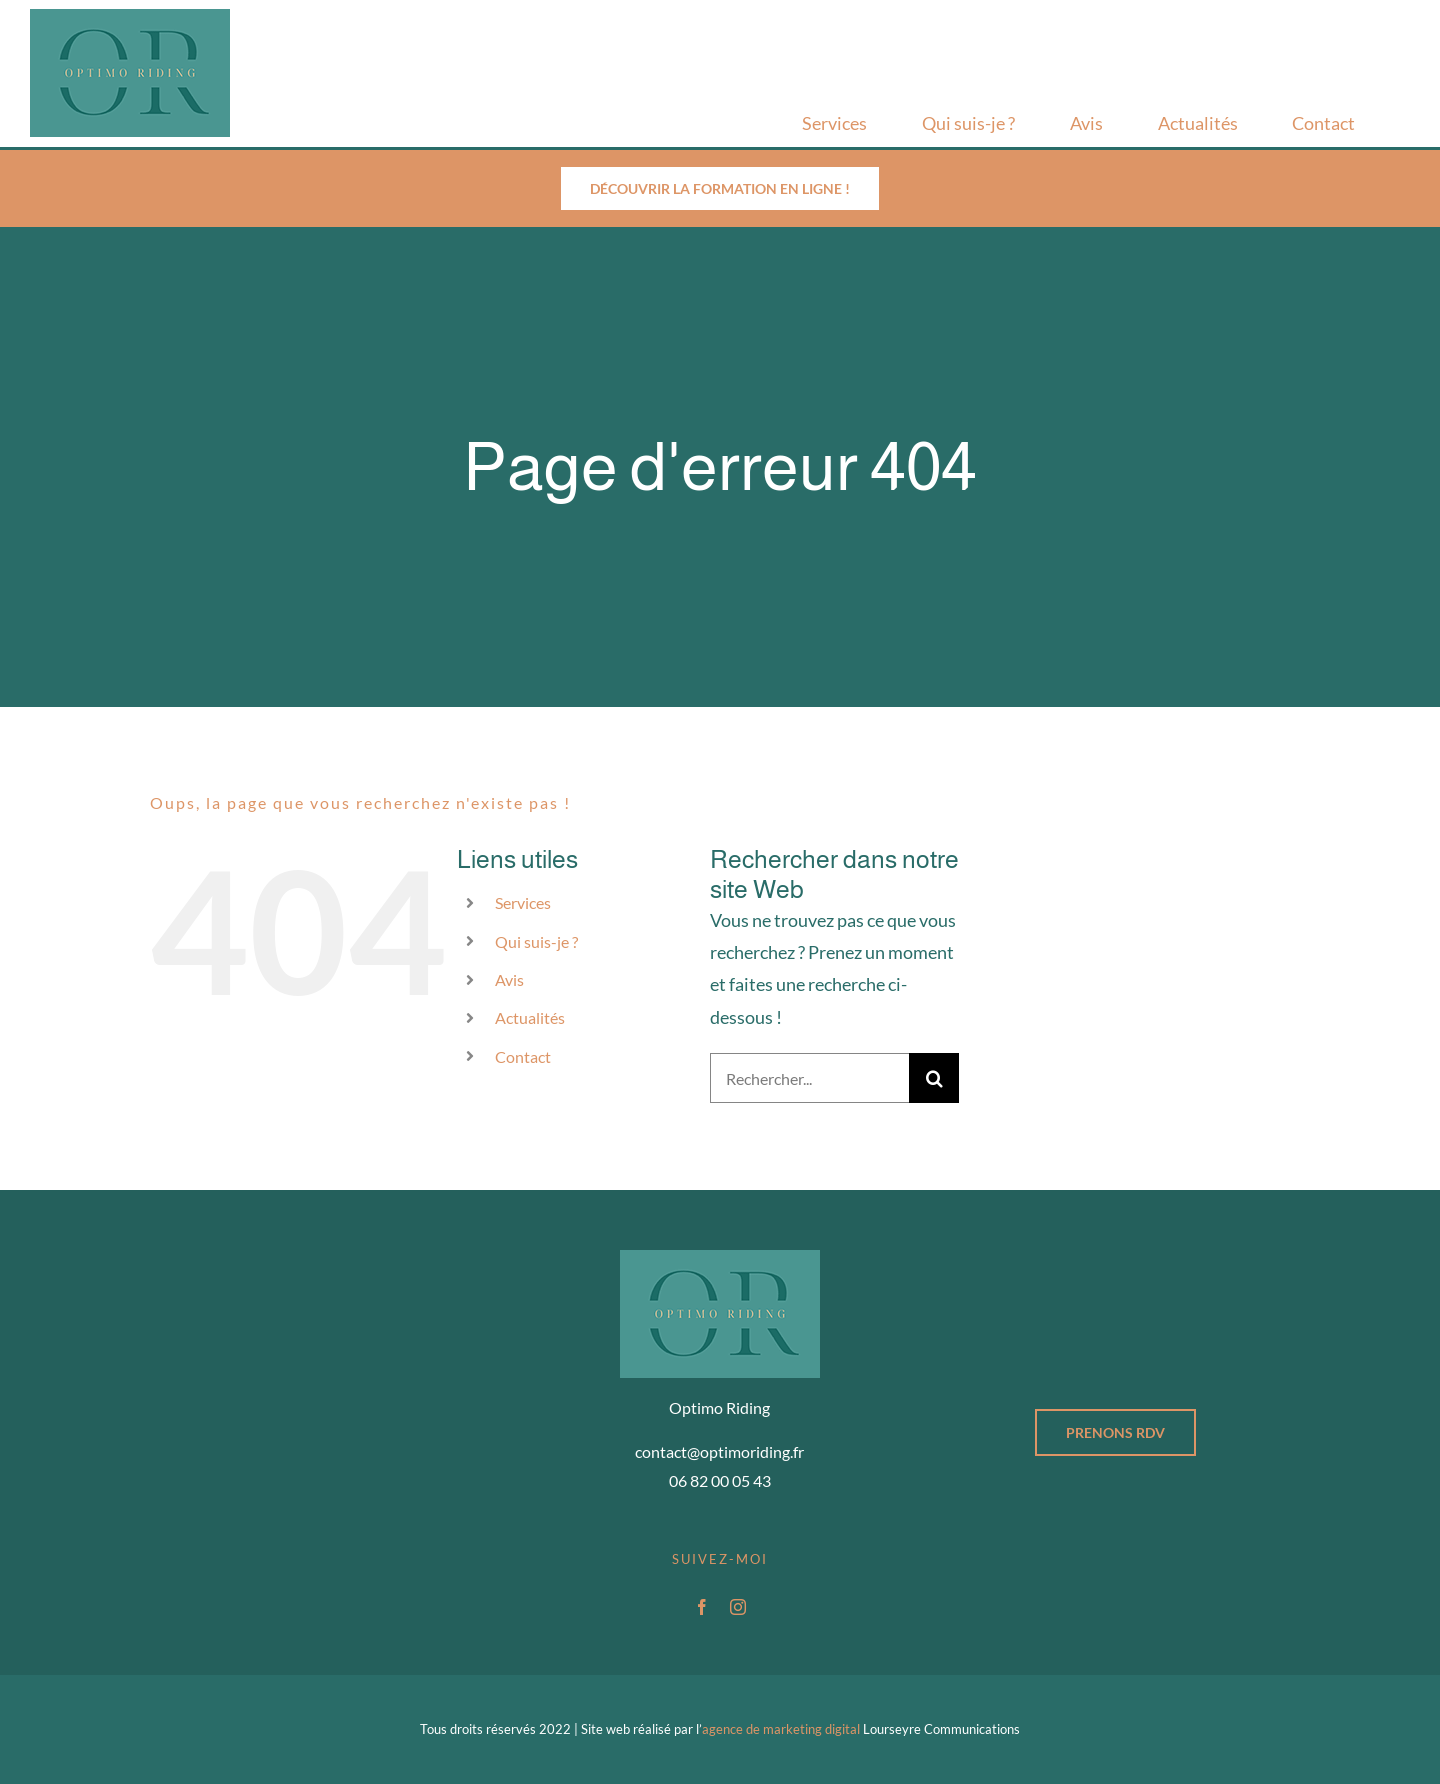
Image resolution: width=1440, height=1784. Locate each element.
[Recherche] (934, 1078)
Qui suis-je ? (536, 941)
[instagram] (738, 1607)
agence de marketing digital (781, 1729)
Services (523, 902)
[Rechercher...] (810, 1078)
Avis (509, 979)
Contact (523, 1056)
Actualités (530, 1017)
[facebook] (702, 1607)
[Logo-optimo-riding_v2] (130, 18)
